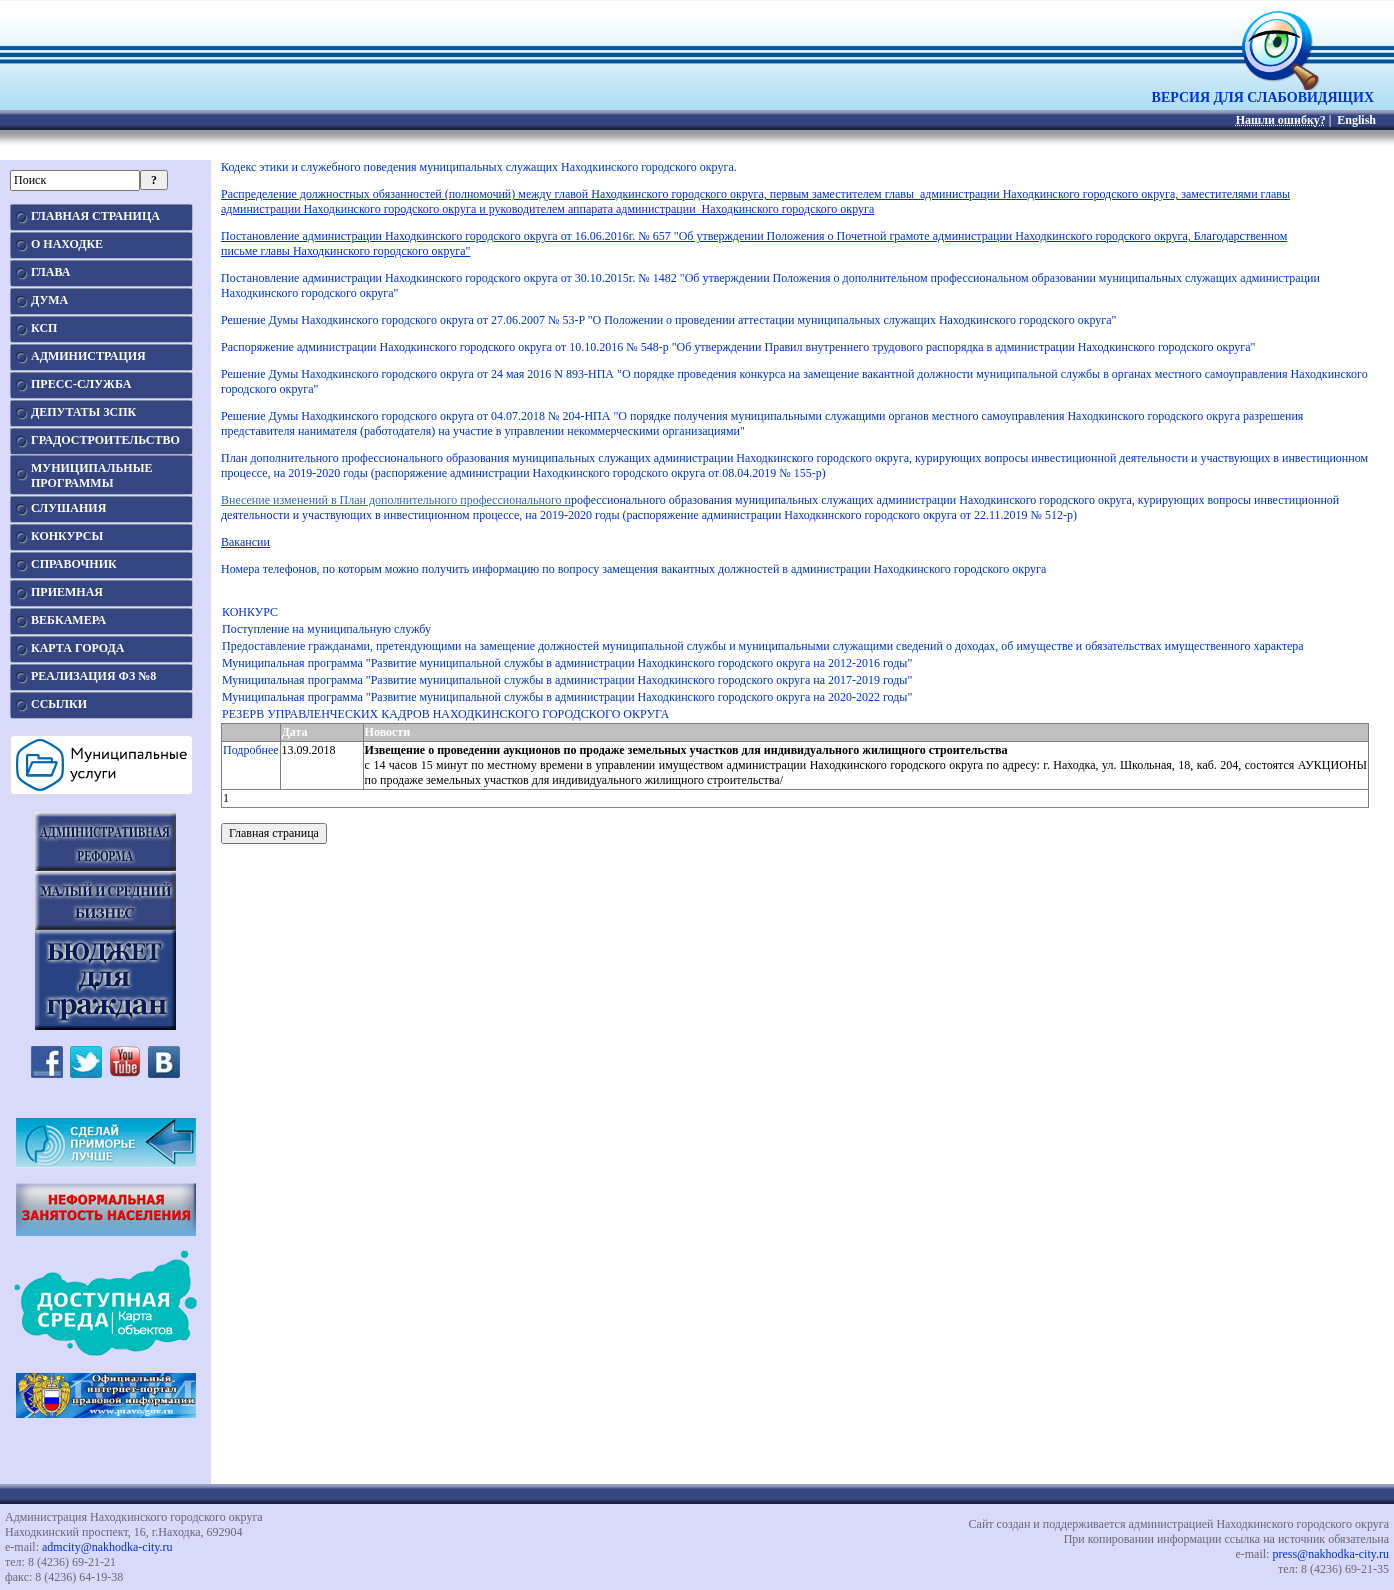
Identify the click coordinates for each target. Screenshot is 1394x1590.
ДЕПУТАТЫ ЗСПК (83, 412)
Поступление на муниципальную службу (326, 629)
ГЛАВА (50, 272)
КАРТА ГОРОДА (78, 648)
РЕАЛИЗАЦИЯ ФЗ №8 (93, 676)
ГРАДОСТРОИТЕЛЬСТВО (105, 440)
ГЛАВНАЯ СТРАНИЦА (95, 216)
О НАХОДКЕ (67, 244)
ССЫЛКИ (59, 704)
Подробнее (251, 750)
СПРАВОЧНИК (74, 564)
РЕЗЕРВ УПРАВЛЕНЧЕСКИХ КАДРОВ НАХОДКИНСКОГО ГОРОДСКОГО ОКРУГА (445, 714)
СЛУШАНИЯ (68, 508)
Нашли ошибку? (1281, 120)
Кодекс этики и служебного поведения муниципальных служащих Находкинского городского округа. (480, 167)
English (1356, 120)
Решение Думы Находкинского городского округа (349, 374)
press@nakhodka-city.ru (1330, 1554)
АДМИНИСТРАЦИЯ (88, 356)
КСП (44, 328)
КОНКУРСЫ (67, 536)
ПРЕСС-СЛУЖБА (81, 384)
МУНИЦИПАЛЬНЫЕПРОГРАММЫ (91, 475)
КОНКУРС (250, 612)
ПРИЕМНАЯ (67, 592)
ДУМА (49, 300)
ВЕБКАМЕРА (68, 620)
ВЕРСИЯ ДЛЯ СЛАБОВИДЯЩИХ (1263, 91)
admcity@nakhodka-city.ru (107, 1547)
